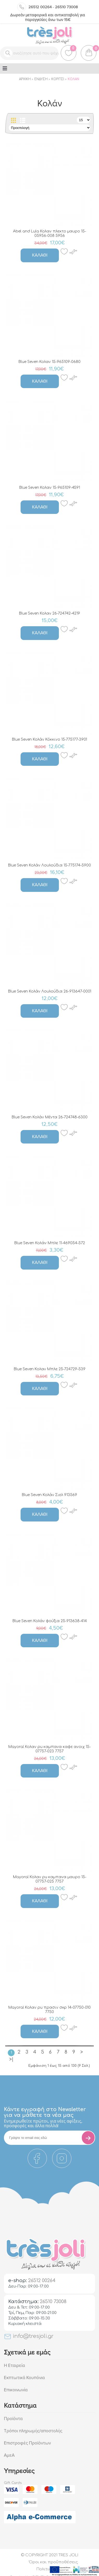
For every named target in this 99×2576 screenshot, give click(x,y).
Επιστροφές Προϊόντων (27, 2443)
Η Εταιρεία (14, 2365)
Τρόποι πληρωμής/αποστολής (33, 2431)
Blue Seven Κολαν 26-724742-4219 (49, 613)
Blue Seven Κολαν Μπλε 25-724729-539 (49, 1369)
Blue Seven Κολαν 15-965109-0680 (49, 362)
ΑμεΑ (9, 2455)
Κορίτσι (57, 79)
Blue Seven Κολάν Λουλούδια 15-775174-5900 (49, 865)
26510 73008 (66, 7)
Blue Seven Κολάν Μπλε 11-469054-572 (49, 1243)
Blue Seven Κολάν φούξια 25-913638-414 (50, 1621)
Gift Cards (13, 2483)
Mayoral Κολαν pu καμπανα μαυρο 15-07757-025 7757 (49, 1879)
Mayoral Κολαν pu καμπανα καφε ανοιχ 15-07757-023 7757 (49, 1749)
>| (11, 2059)
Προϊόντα (13, 2418)
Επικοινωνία (16, 2390)
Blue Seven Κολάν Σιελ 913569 (49, 1495)
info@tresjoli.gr (29, 2336)
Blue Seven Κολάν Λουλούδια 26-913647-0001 (49, 991)
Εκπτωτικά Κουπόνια (24, 2377)
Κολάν (73, 79)
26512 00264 (40, 7)
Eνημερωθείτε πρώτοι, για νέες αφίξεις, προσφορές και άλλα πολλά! (43, 2123)
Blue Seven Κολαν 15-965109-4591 (49, 488)
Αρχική (25, 79)
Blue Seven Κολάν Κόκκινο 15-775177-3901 (49, 739)
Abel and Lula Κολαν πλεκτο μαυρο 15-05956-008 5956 (49, 233)
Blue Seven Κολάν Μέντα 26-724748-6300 (50, 1117)
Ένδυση (41, 79)
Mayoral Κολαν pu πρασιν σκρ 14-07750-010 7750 (49, 2010)
